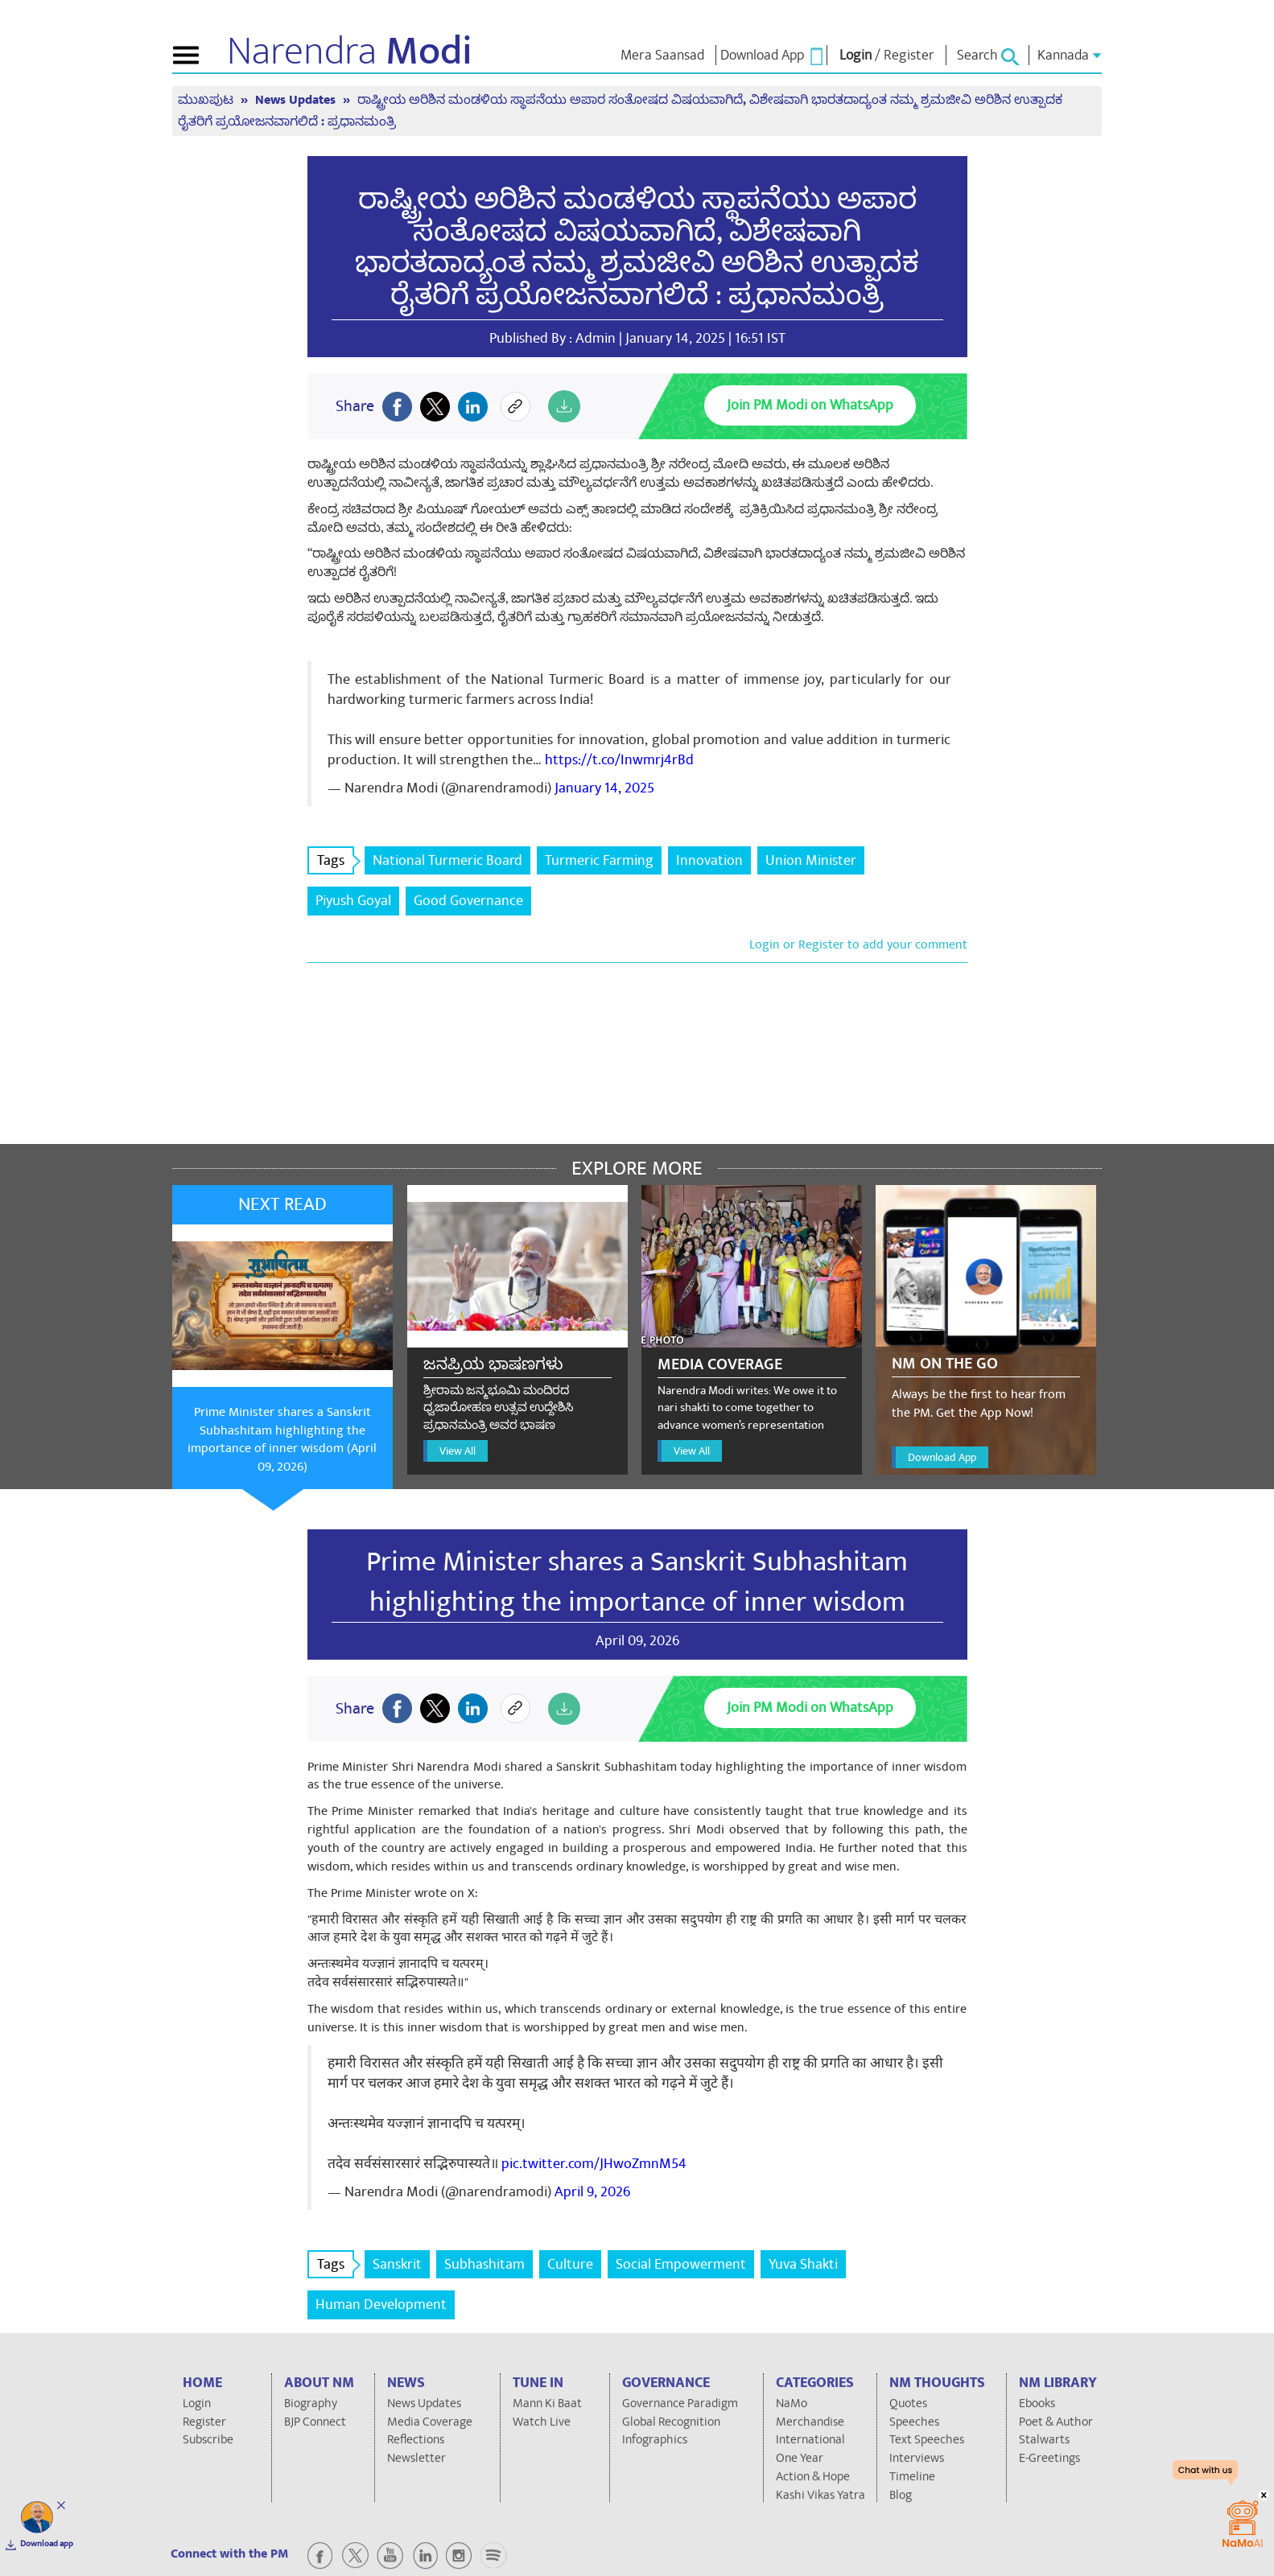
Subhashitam (484, 2264)
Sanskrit (397, 2264)
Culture (570, 2264)
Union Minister (810, 860)
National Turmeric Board (447, 860)
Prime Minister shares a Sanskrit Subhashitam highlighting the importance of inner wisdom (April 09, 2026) (282, 1439)
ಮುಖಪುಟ (207, 100)
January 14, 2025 (604, 788)
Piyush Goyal (353, 900)
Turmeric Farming (599, 860)
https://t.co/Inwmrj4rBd (619, 760)
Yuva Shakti (803, 2264)
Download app (46, 2544)
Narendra (349, 51)
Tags (335, 860)
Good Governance (468, 900)
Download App (942, 1457)
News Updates (297, 100)
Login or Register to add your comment (858, 944)
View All (457, 1451)
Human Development (381, 2304)
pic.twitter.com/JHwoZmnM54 (593, 2163)
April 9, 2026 (592, 2192)
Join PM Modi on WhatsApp (810, 405)
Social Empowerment (681, 2264)
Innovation (709, 860)
